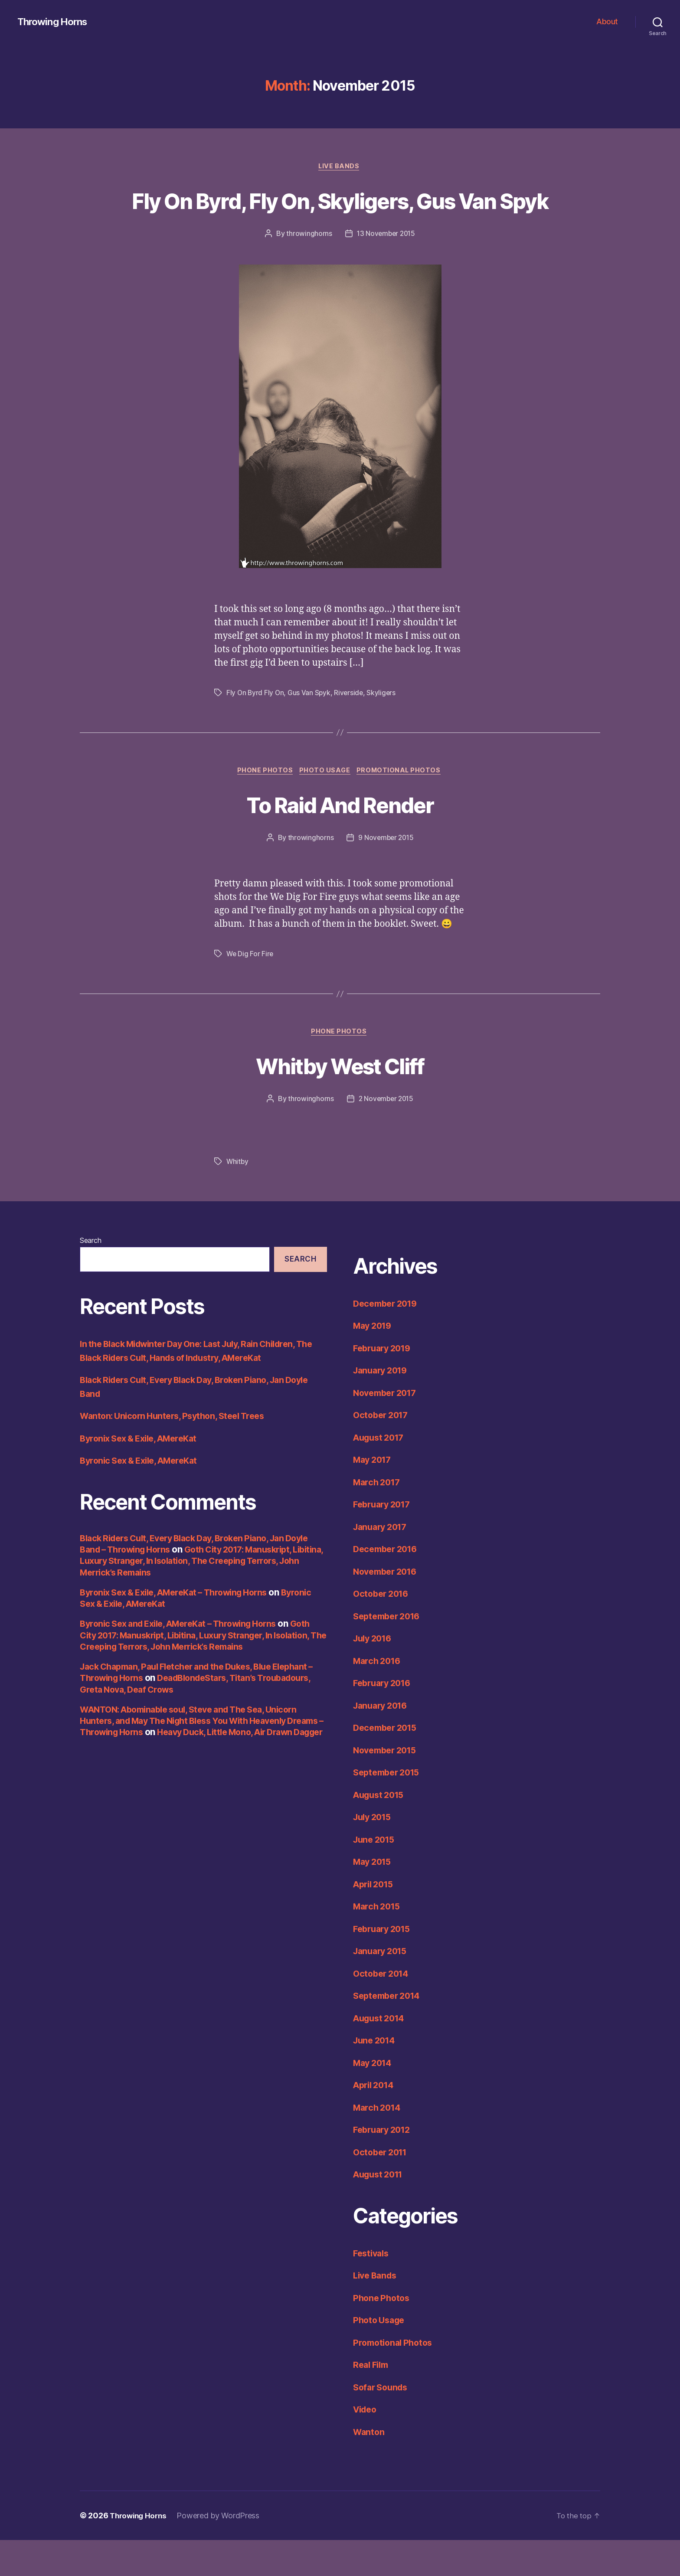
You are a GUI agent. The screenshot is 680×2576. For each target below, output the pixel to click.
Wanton (369, 2467)
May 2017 (374, 1495)
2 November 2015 (386, 1134)
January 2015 (382, 1986)
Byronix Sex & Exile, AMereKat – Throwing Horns (182, 1627)
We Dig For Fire (250, 988)
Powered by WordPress (221, 2551)
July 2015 (374, 1852)
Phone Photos (263, 804)
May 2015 (374, 1897)
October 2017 (382, 1450)
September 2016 (389, 1651)
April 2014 (375, 2120)
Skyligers (384, 725)
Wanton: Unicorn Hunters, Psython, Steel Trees (178, 1451)
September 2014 (389, 2031)
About (607, 21)
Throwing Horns (54, 21)
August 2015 (381, 1830)
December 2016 (388, 1584)
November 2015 (387, 1785)
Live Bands (340, 167)
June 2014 (376, 2076)
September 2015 (389, 1808)
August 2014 (381, 2053)
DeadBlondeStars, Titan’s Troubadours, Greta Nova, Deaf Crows (178, 1719)
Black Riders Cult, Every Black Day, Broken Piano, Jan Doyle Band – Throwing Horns (190, 1579)
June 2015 (376, 1875)
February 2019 (384, 1383)
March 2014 (378, 2143)
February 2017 (384, 1540)
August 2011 (380, 2210)
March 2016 (378, 1696)
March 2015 (378, 1942)
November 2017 (387, 1428)
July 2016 (374, 1674)
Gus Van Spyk (310, 725)
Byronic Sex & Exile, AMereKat (143, 1496)
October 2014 (383, 2009)
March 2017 (378, 1517)
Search (90, 1276)
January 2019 (382, 1406)
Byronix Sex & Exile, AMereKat (143, 1473)
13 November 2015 (386, 266)
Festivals (372, 2288)
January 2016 (382, 1741)
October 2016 (383, 1629)
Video (366, 2445)
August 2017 (381, 1473)
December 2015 (387, 1763)
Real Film (372, 2400)
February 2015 (384, 1964)
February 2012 (384, 2165)
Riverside (351, 725)
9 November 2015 (386, 871)
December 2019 (388, 1339)
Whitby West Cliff (340, 1100)
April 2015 (375, 1919)
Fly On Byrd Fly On (255, 725)
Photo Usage (325, 804)
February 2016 (384, 1718)
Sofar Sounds (382, 2422)
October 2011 (382, 2187)
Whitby (237, 1197)
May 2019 (374, 1361)
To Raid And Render (340, 837)
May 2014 (374, 2098)
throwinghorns (308, 266)
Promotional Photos (402, 804)
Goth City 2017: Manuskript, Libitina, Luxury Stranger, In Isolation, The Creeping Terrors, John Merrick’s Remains (192, 1596)
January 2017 (382, 1562)
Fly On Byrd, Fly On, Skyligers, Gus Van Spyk (340, 215)
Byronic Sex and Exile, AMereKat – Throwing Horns (187, 1659)
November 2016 (388, 1607)
